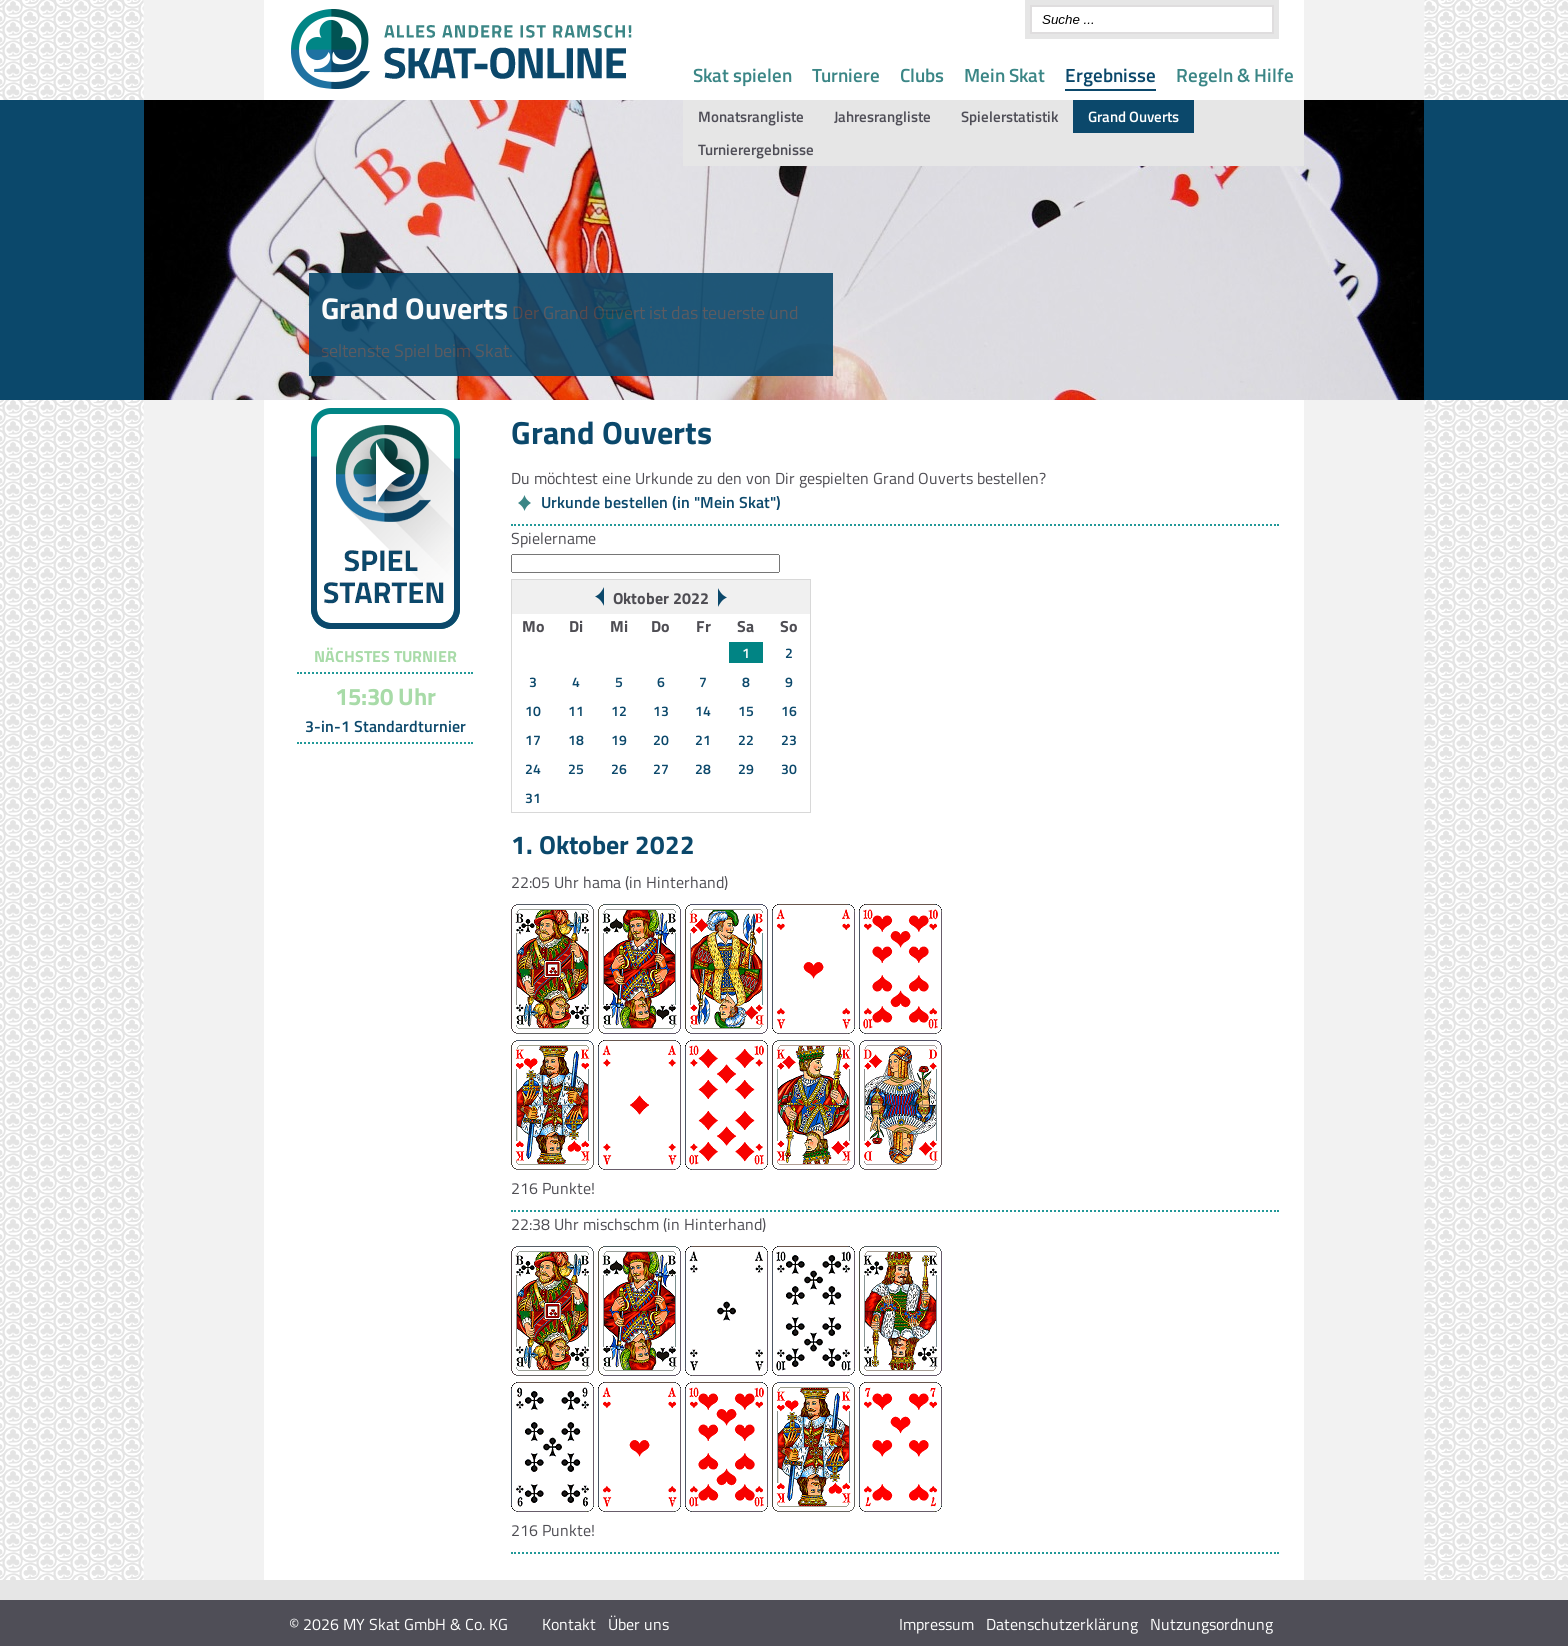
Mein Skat (1004, 74)
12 (619, 710)
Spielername (553, 538)
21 (703, 739)
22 (746, 739)
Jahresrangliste (882, 116)
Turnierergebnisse (756, 149)
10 (533, 710)
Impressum (936, 1624)
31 (533, 797)
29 (746, 768)
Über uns (638, 1624)
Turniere (846, 74)
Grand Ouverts (1133, 116)
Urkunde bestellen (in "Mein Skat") (661, 502)
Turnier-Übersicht (376, 769)
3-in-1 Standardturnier (385, 726)
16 (789, 710)
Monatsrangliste (751, 116)
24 (533, 768)
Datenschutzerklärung (1062, 1624)
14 (703, 710)
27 (661, 768)
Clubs (922, 74)
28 (703, 768)
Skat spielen (742, 74)
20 (661, 739)
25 (576, 768)
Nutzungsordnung (1211, 1624)
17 (533, 739)
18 (576, 739)
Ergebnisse (1110, 74)
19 (619, 739)
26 (619, 768)
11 (576, 710)
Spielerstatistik (1009, 116)
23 (789, 739)
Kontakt (569, 1624)
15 (746, 710)
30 (789, 768)
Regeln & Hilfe (1235, 74)
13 (661, 710)
